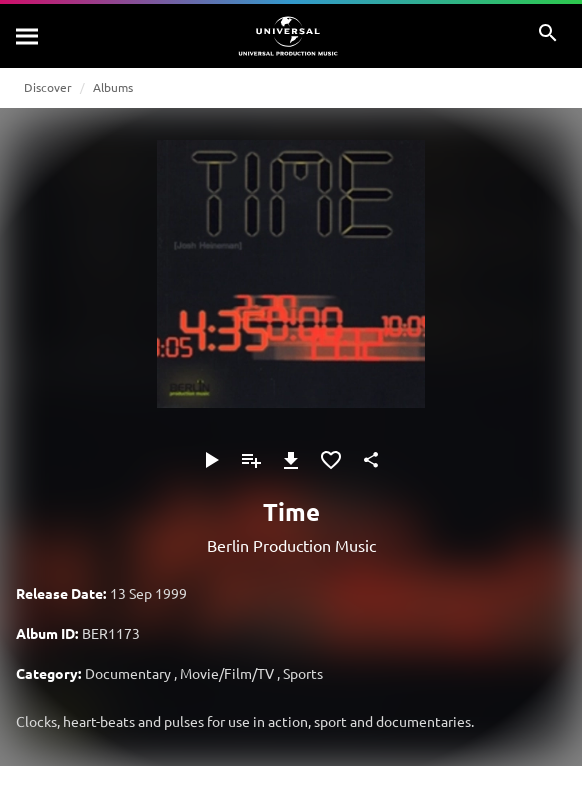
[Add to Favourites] (331, 460)
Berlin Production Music (291, 545)
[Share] (371, 460)
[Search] (28, 36)
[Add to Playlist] (251, 460)
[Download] (291, 460)
